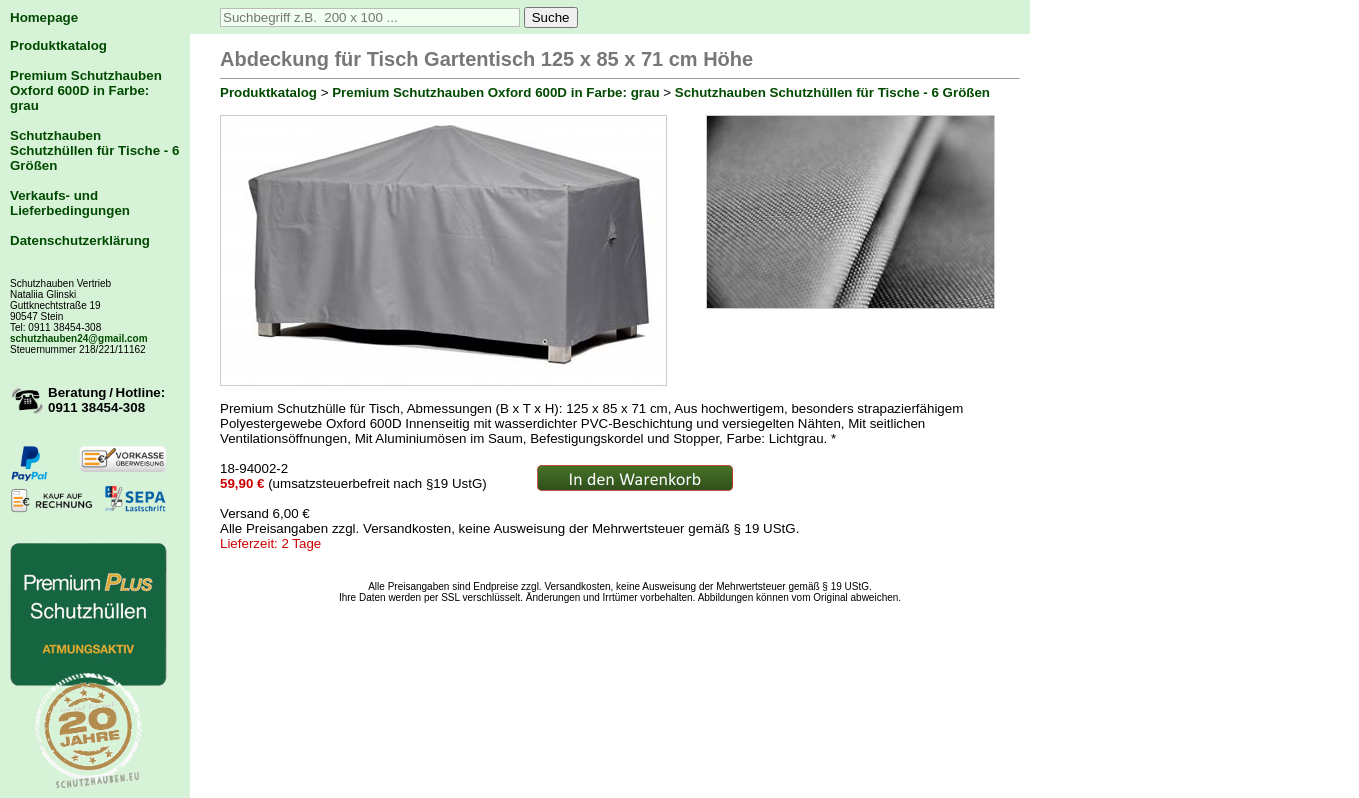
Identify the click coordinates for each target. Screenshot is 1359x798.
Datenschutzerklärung (80, 240)
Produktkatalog (58, 45)
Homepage (44, 17)
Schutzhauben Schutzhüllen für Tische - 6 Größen (94, 150)
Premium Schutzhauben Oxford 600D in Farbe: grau (86, 90)
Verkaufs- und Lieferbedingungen (70, 203)
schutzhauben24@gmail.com (79, 338)
